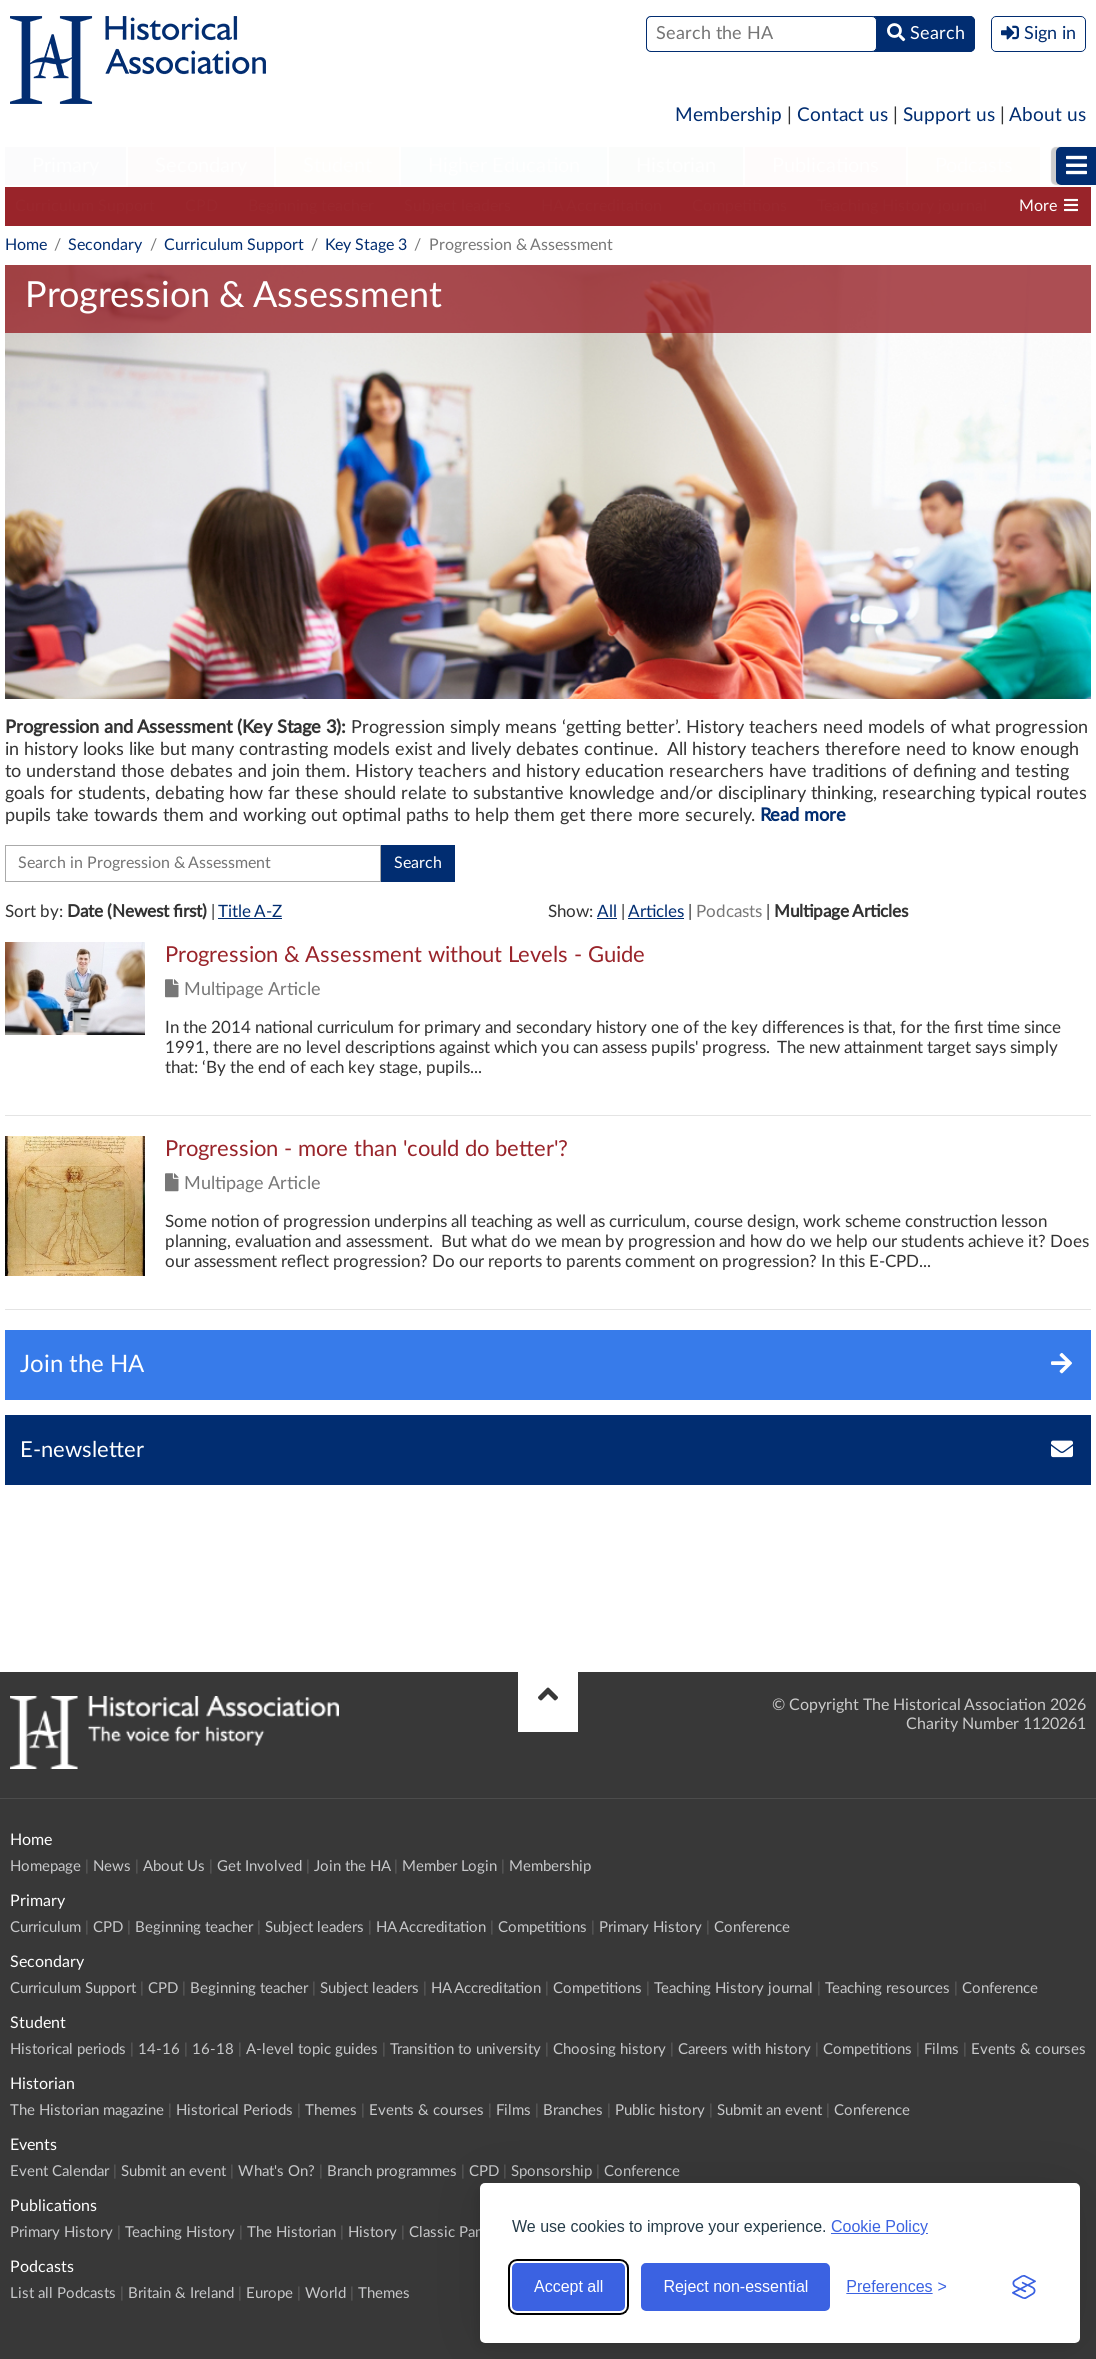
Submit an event (769, 2110)
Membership (728, 115)
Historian (676, 166)
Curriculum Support (85, 206)
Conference (752, 1927)
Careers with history (744, 2049)
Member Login (449, 1866)
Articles (656, 911)
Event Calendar (59, 2171)
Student (337, 166)
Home (26, 245)
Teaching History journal (902, 206)
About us (1047, 115)
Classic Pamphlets (468, 2232)
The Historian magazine (87, 2110)
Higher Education (504, 166)
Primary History (650, 1927)
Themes (331, 2110)
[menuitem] (65, 167)
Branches (573, 2110)
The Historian (291, 2232)
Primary (65, 166)
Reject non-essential (735, 2286)
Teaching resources (887, 1988)
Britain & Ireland (181, 2293)
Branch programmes (392, 2171)
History (372, 2232)
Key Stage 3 (366, 245)
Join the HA (352, 1866)
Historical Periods (234, 2110)
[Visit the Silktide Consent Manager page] (1024, 2287)
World (325, 2293)
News (112, 1866)
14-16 (159, 2049)
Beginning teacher (311, 206)
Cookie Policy (879, 2226)
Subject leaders (457, 206)
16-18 (213, 2049)
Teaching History (180, 2232)
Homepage (45, 1866)
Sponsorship (551, 2171)
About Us (174, 1866)
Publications (825, 166)
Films (941, 2049)
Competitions (739, 206)
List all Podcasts (63, 2293)
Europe (269, 2293)
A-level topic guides (312, 2049)
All (607, 911)
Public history (660, 2110)
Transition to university (465, 2049)
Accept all (568, 2286)
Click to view (548, 1028)
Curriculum (45, 1927)
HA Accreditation (601, 206)
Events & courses (1028, 2049)
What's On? (276, 2171)
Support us (949, 115)
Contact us (842, 115)
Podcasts (974, 166)
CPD (201, 206)
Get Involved (259, 1866)
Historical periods (68, 2049)
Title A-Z (250, 911)
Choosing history (609, 2049)
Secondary (201, 166)
